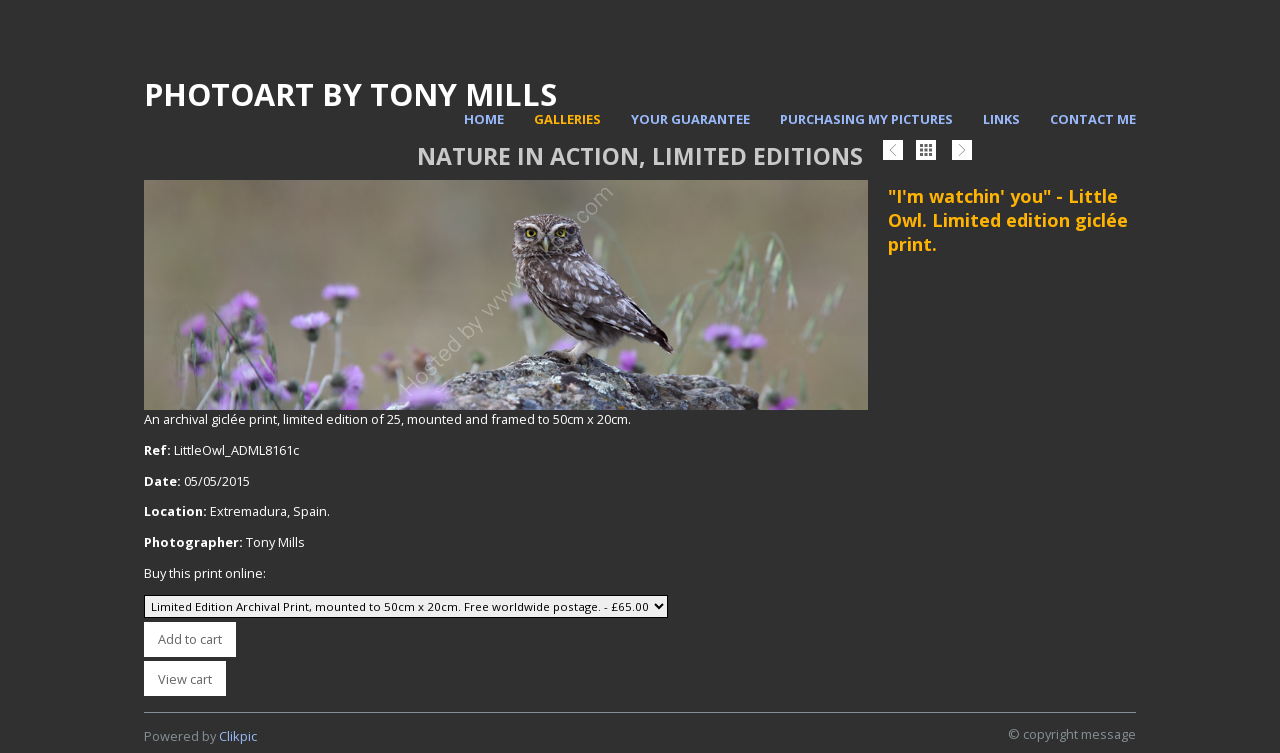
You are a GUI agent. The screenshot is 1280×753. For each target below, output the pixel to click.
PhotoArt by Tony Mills (350, 94)
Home (484, 119)
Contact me (1093, 119)
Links (1001, 119)
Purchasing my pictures (866, 119)
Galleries (567, 119)
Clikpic (238, 736)
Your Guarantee (690, 119)
